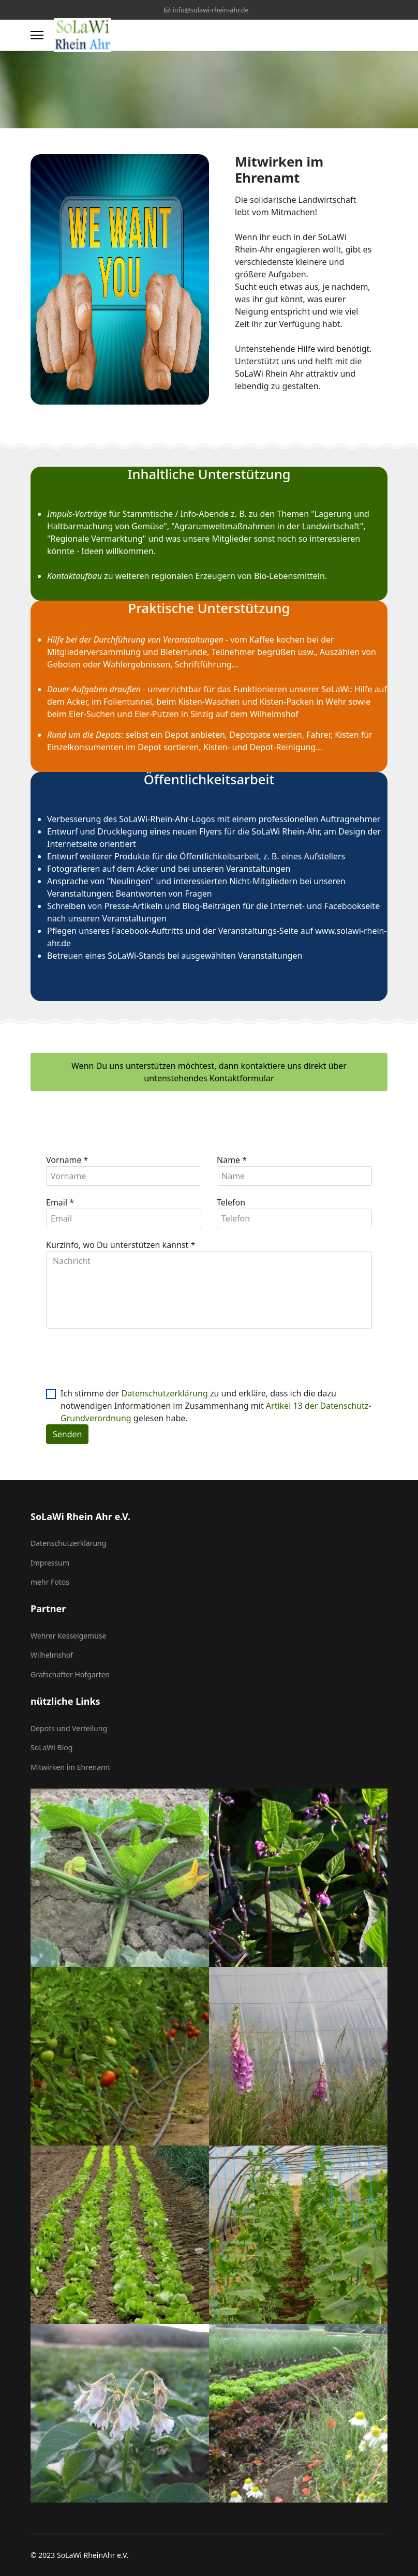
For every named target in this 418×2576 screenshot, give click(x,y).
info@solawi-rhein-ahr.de (211, 10)
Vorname (67, 1160)
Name (232, 1160)
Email (60, 1202)
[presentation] (124, 1359)
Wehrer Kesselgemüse (68, 1636)
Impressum (50, 1563)
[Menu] (37, 35)
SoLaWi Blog (51, 1747)
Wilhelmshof (52, 1655)
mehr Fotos (50, 1582)
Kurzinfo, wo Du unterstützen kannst (120, 1244)
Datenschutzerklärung (164, 1393)
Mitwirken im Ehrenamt (70, 1767)
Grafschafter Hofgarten (70, 1674)
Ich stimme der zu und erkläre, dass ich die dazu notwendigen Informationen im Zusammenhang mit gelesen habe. (216, 1406)
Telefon (231, 1202)
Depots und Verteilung (69, 1728)
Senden (67, 1434)
